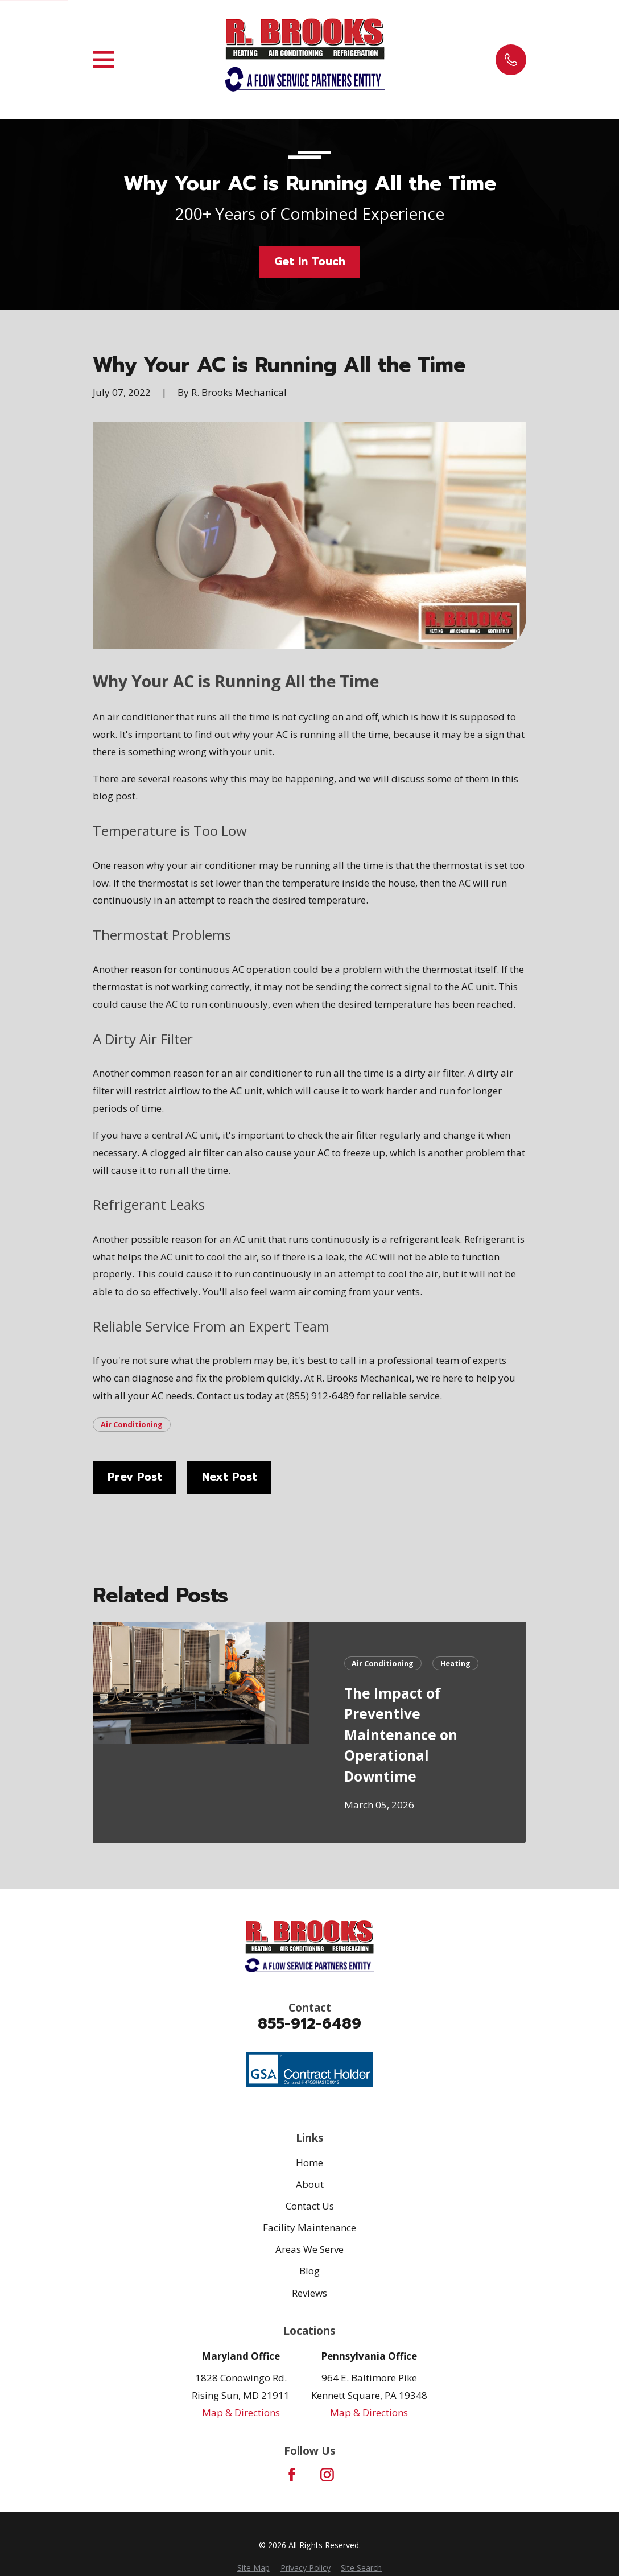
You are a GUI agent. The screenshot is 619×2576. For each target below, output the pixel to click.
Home (309, 2162)
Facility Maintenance (309, 2227)
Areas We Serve (309, 2249)
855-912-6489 (309, 2023)
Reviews (309, 2292)
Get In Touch (309, 261)
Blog (309, 2270)
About (310, 2184)
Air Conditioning (132, 1424)
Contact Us (310, 2205)
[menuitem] (253, 2568)
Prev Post (135, 1477)
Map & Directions (241, 2412)
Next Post (229, 1477)
